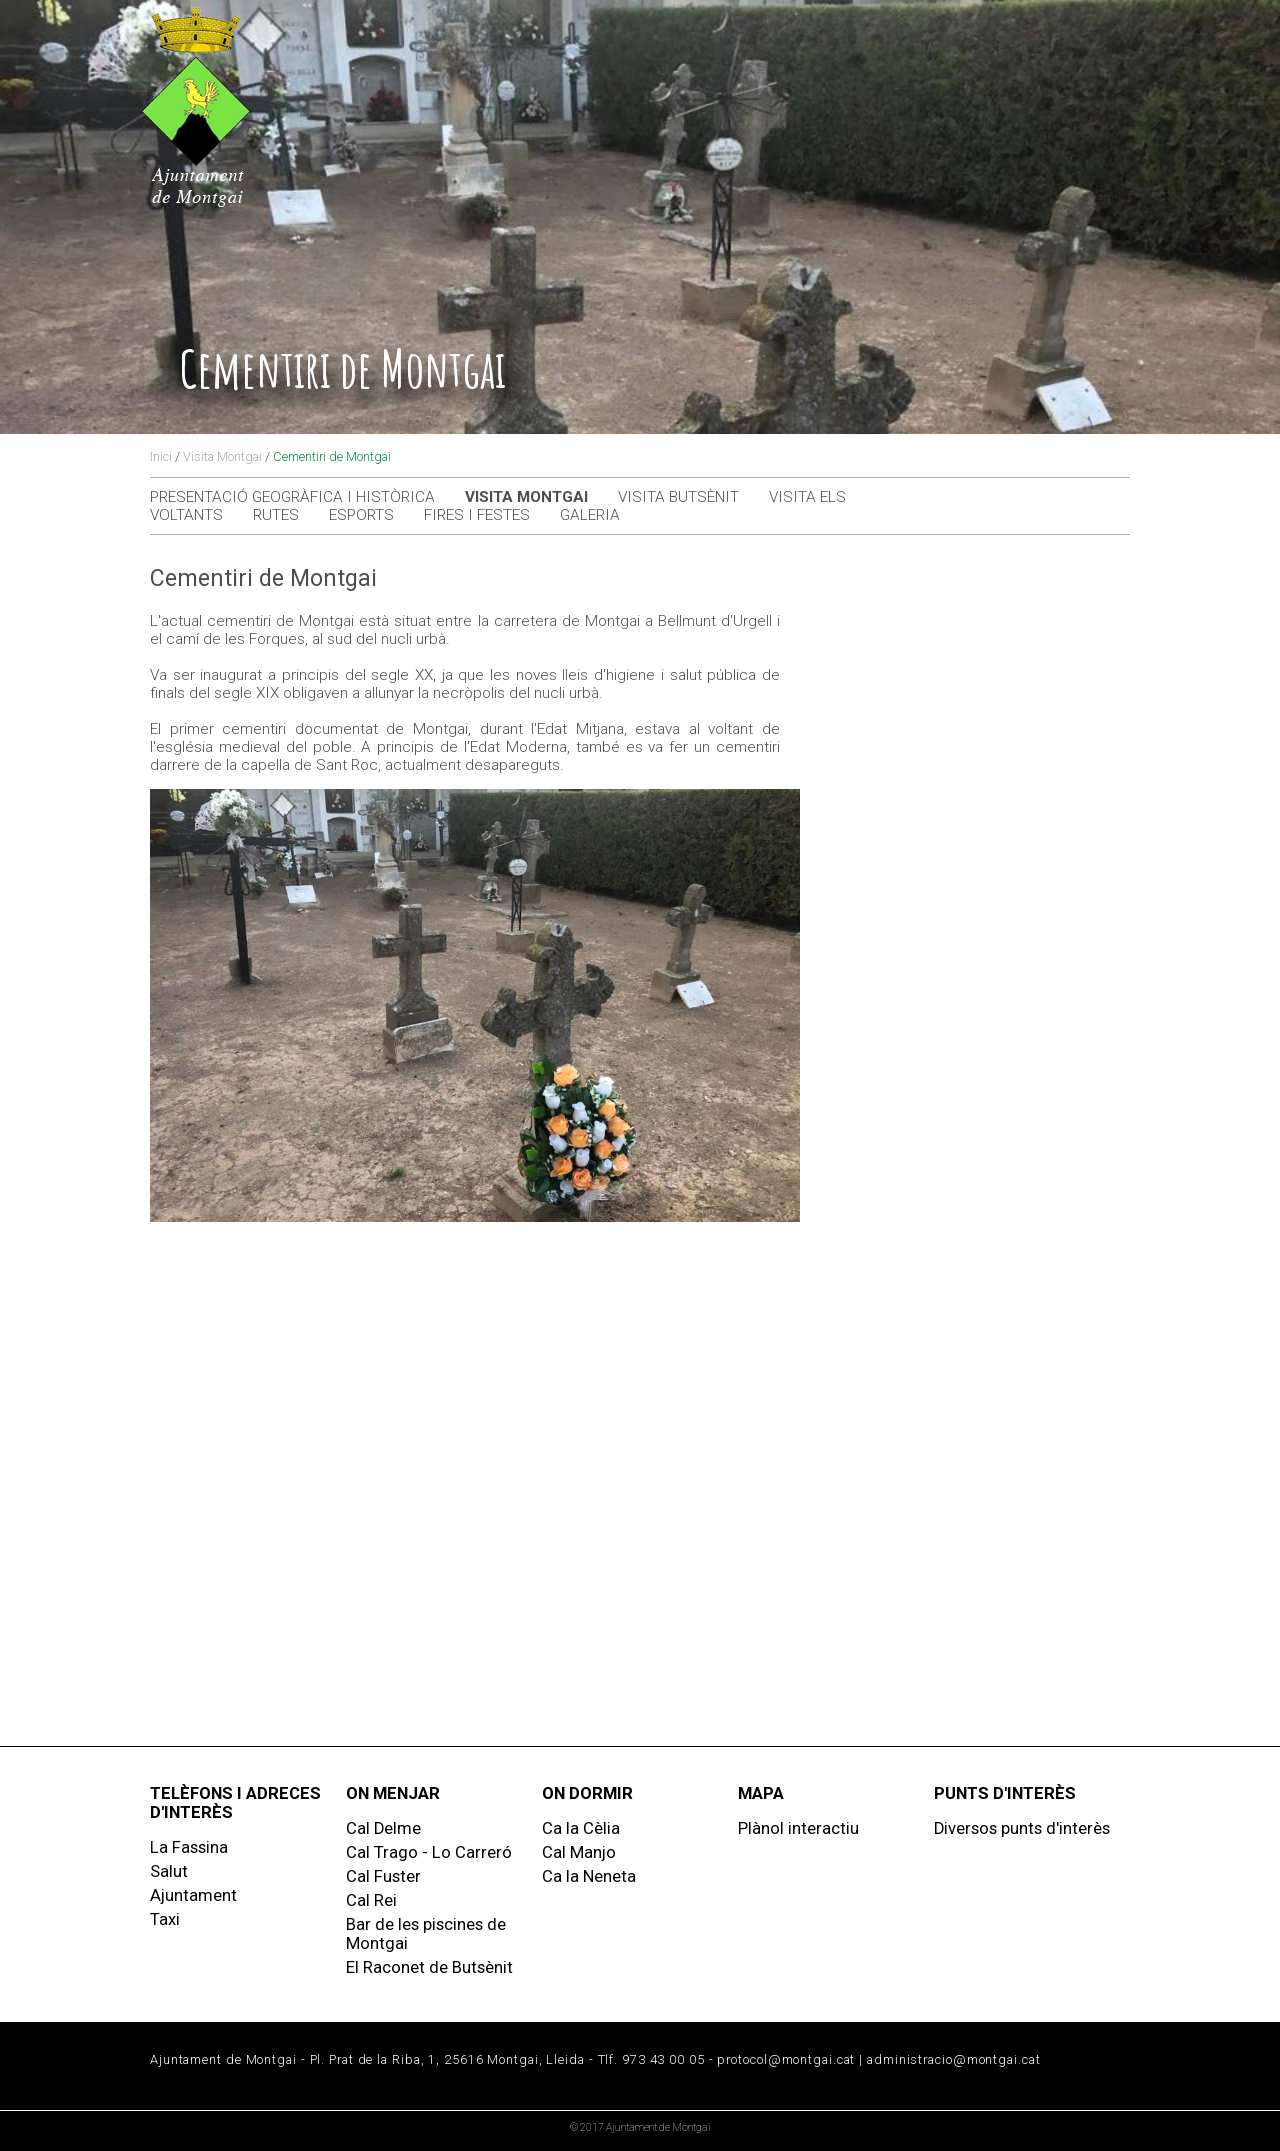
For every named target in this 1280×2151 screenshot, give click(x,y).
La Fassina (189, 1847)
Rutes (276, 515)
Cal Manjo (579, 1852)
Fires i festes (477, 515)
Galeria (590, 515)
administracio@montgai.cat (953, 2059)
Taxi (165, 1919)
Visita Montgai (222, 456)
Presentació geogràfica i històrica (292, 497)
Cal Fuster (383, 1876)
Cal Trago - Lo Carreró (429, 1852)
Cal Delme (383, 1828)
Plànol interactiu (798, 1828)
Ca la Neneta (589, 1876)
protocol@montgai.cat (786, 2059)
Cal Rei (371, 1900)
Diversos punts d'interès (1022, 1828)
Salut (169, 1871)
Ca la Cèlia (581, 1828)
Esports (361, 515)
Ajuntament (193, 1895)
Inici (161, 456)
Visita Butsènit (678, 497)
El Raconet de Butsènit (429, 1967)
